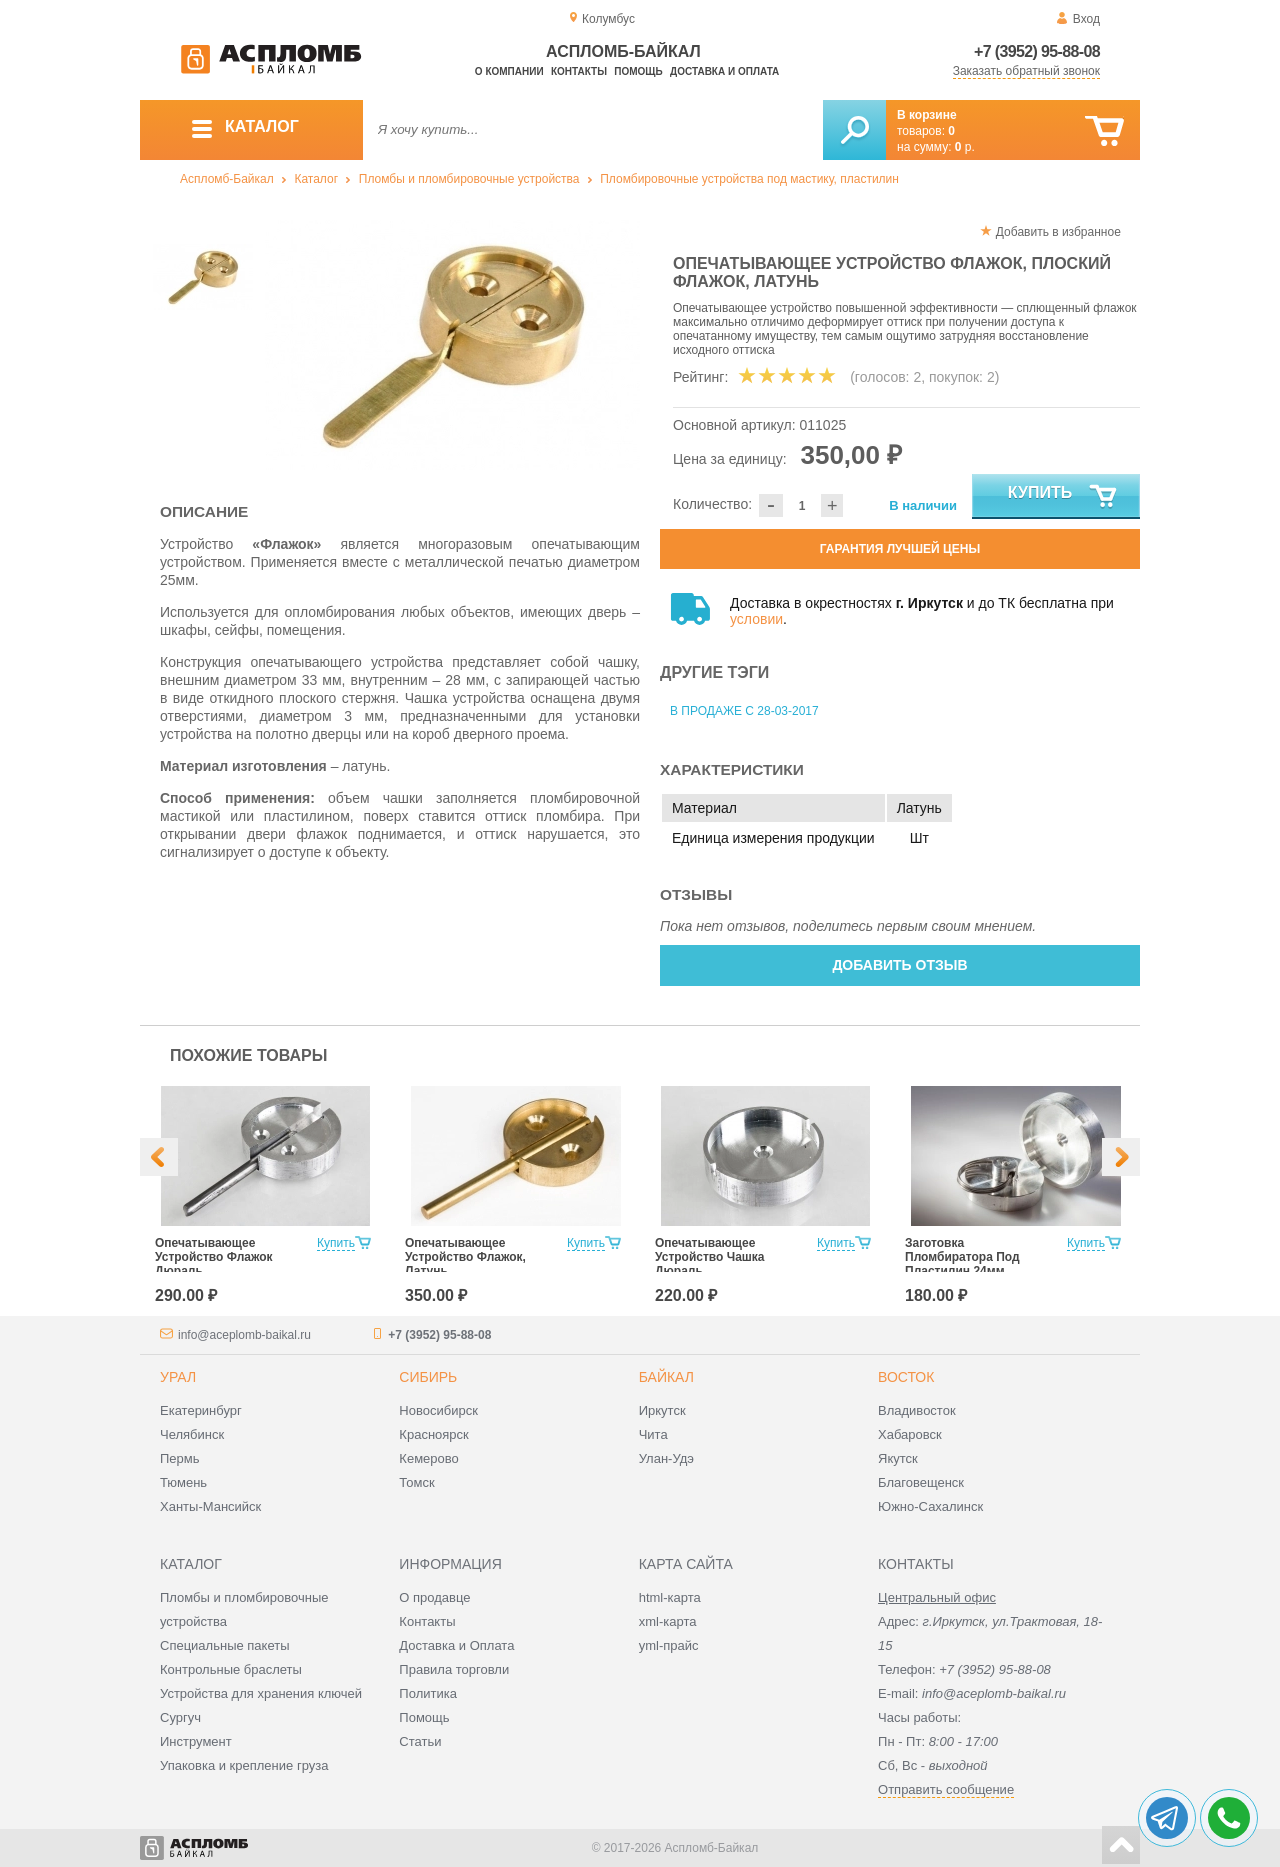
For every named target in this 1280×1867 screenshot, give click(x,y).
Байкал (666, 1377)
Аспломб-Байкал (227, 179)
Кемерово (428, 1458)
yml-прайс (669, 1645)
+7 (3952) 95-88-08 (1037, 51)
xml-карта (668, 1621)
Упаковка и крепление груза (244, 1765)
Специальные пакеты (225, 1645)
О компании (509, 71)
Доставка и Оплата (456, 1645)
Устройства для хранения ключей (261, 1693)
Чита (653, 1434)
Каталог (316, 179)
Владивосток (917, 1410)
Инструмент (196, 1741)
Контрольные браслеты (231, 1669)
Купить (1063, 497)
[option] (452, 345)
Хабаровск (910, 1434)
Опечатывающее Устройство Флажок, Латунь (465, 1257)
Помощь (638, 71)
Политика (428, 1693)
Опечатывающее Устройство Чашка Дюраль (710, 1257)
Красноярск (433, 1434)
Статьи (420, 1741)
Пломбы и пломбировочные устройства (469, 179)
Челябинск (192, 1434)
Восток (906, 1377)
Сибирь (428, 1377)
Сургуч (180, 1717)
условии (756, 619)
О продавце (434, 1597)
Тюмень (183, 1482)
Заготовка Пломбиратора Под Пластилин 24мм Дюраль (962, 1264)
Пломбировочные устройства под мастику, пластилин (749, 179)
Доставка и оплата (724, 71)
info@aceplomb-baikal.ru (244, 1335)
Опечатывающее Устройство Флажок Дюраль (214, 1257)
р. (965, 147)
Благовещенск (921, 1482)
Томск (416, 1482)
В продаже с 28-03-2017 (744, 711)
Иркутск (662, 1410)
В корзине (927, 115)
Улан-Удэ (666, 1458)
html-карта (670, 1597)
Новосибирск (438, 1410)
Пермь (180, 1458)
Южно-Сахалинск (930, 1506)
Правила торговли (454, 1669)
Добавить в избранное (1058, 232)
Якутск (898, 1458)
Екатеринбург (201, 1410)
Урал (178, 1377)
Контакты (579, 71)
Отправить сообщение (946, 1789)
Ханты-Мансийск (210, 1506)
